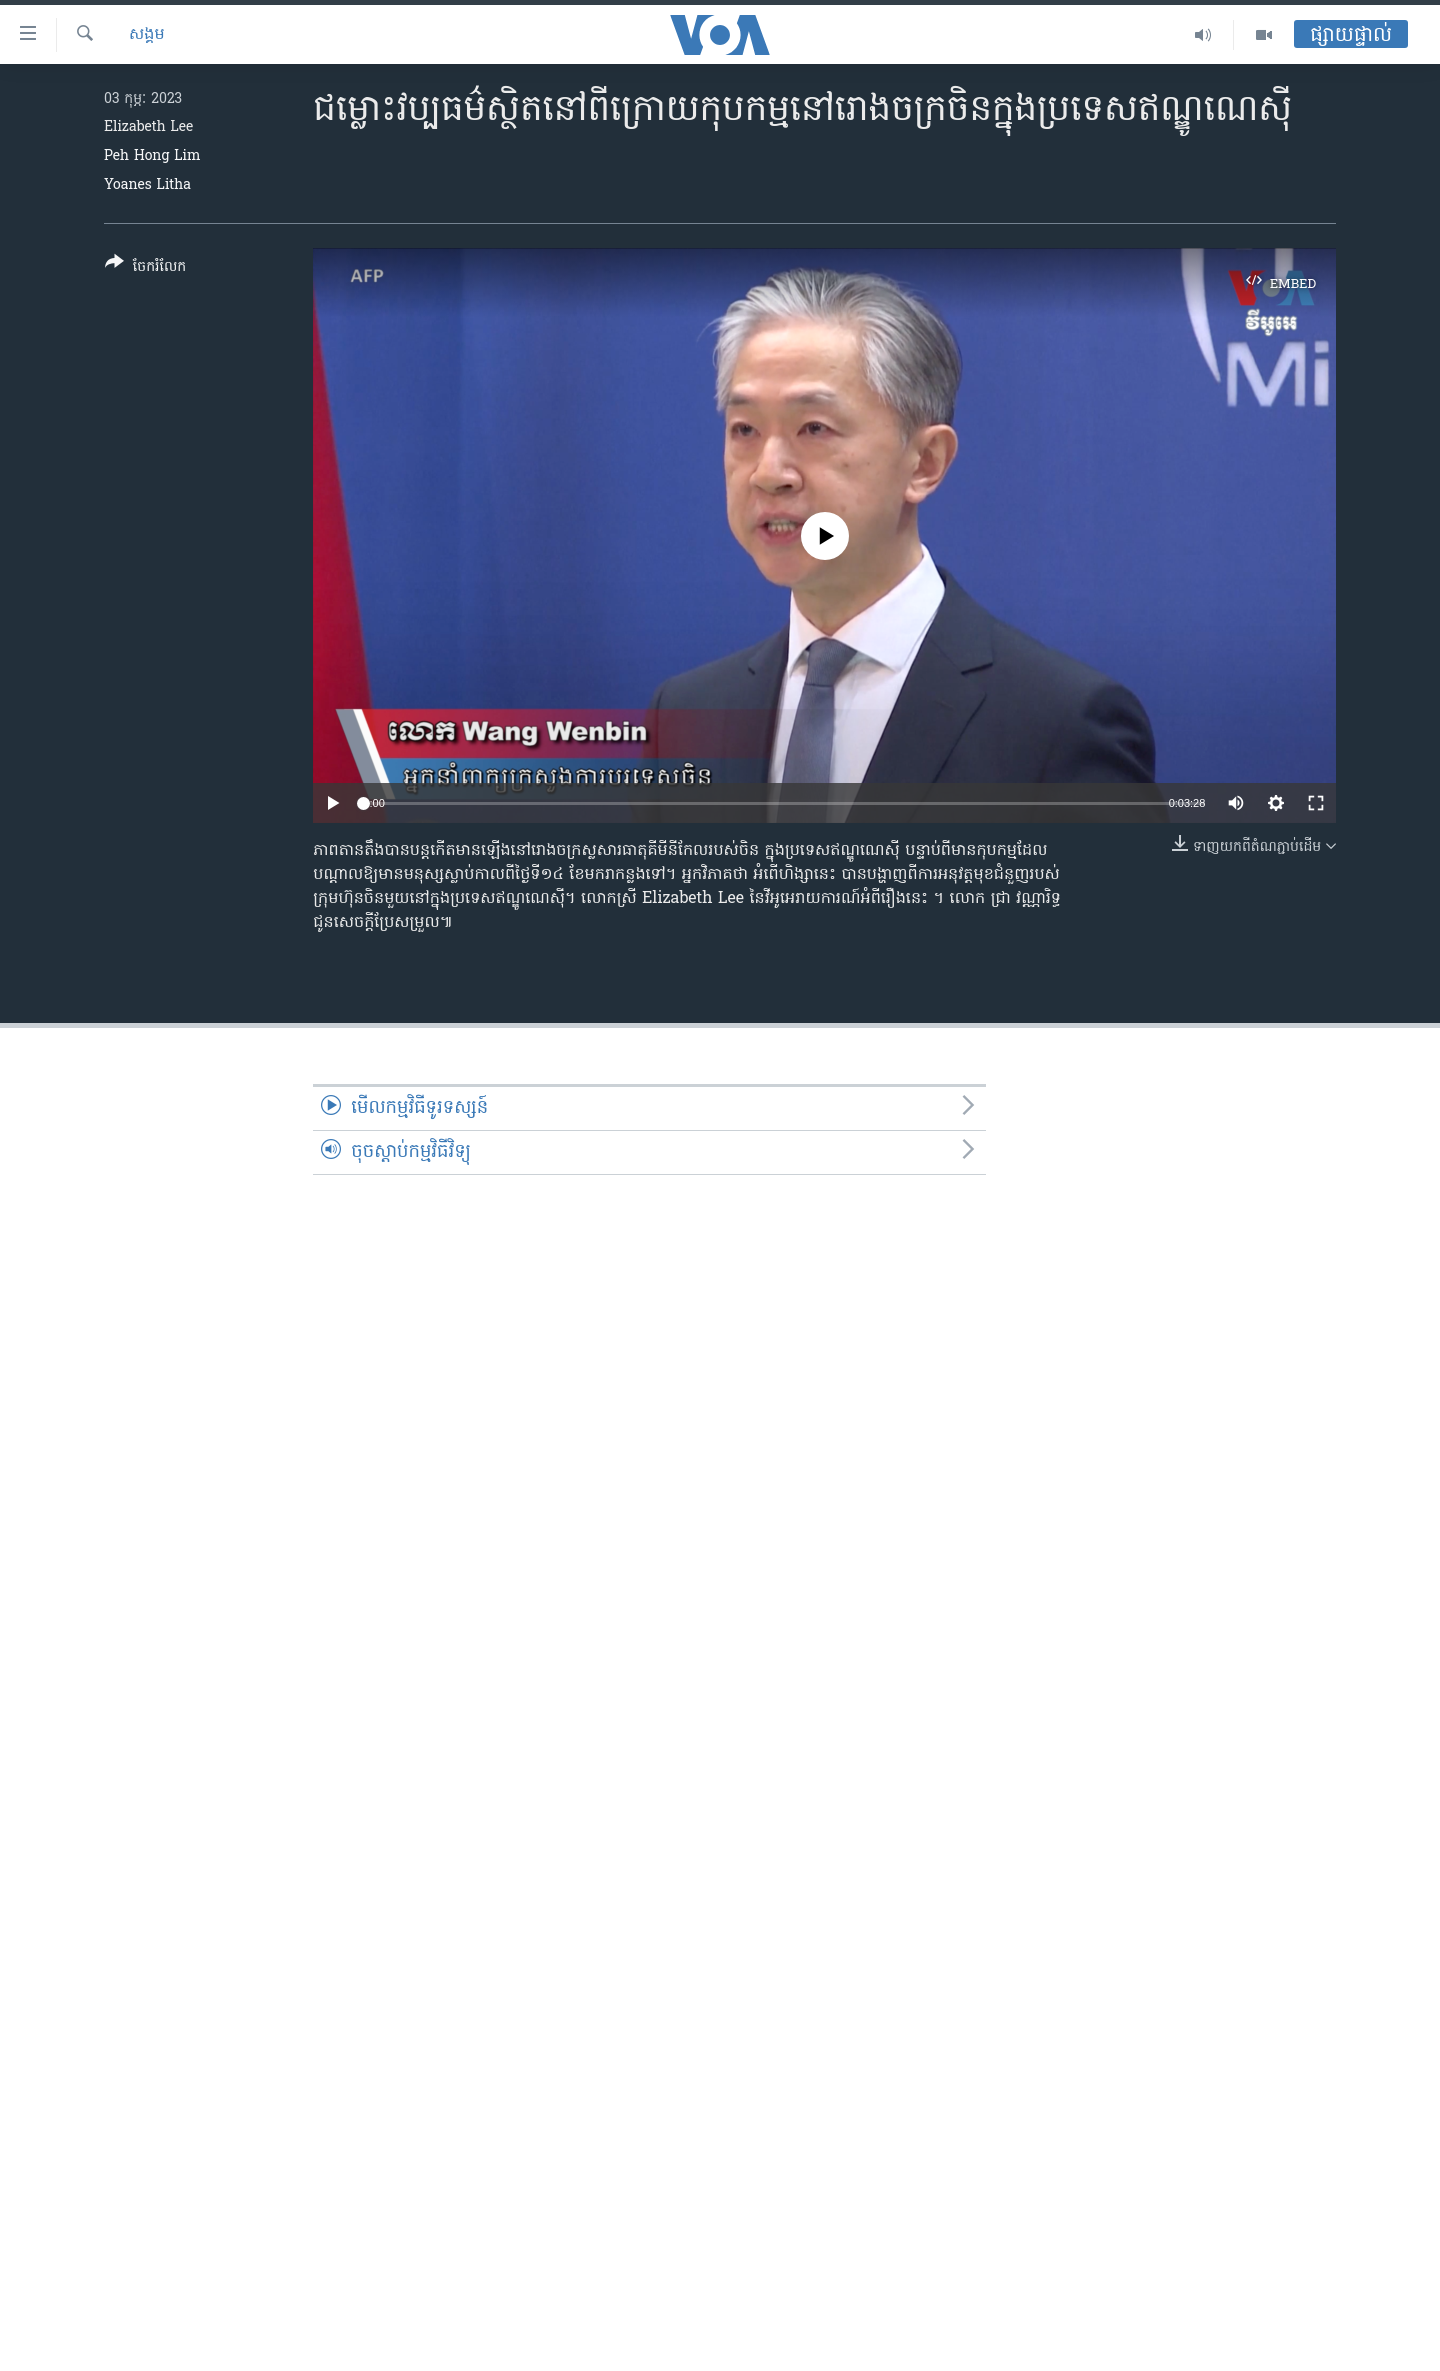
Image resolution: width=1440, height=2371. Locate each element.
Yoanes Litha (147, 185)
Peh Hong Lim (152, 156)
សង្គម (147, 35)
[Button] (145, 268)
